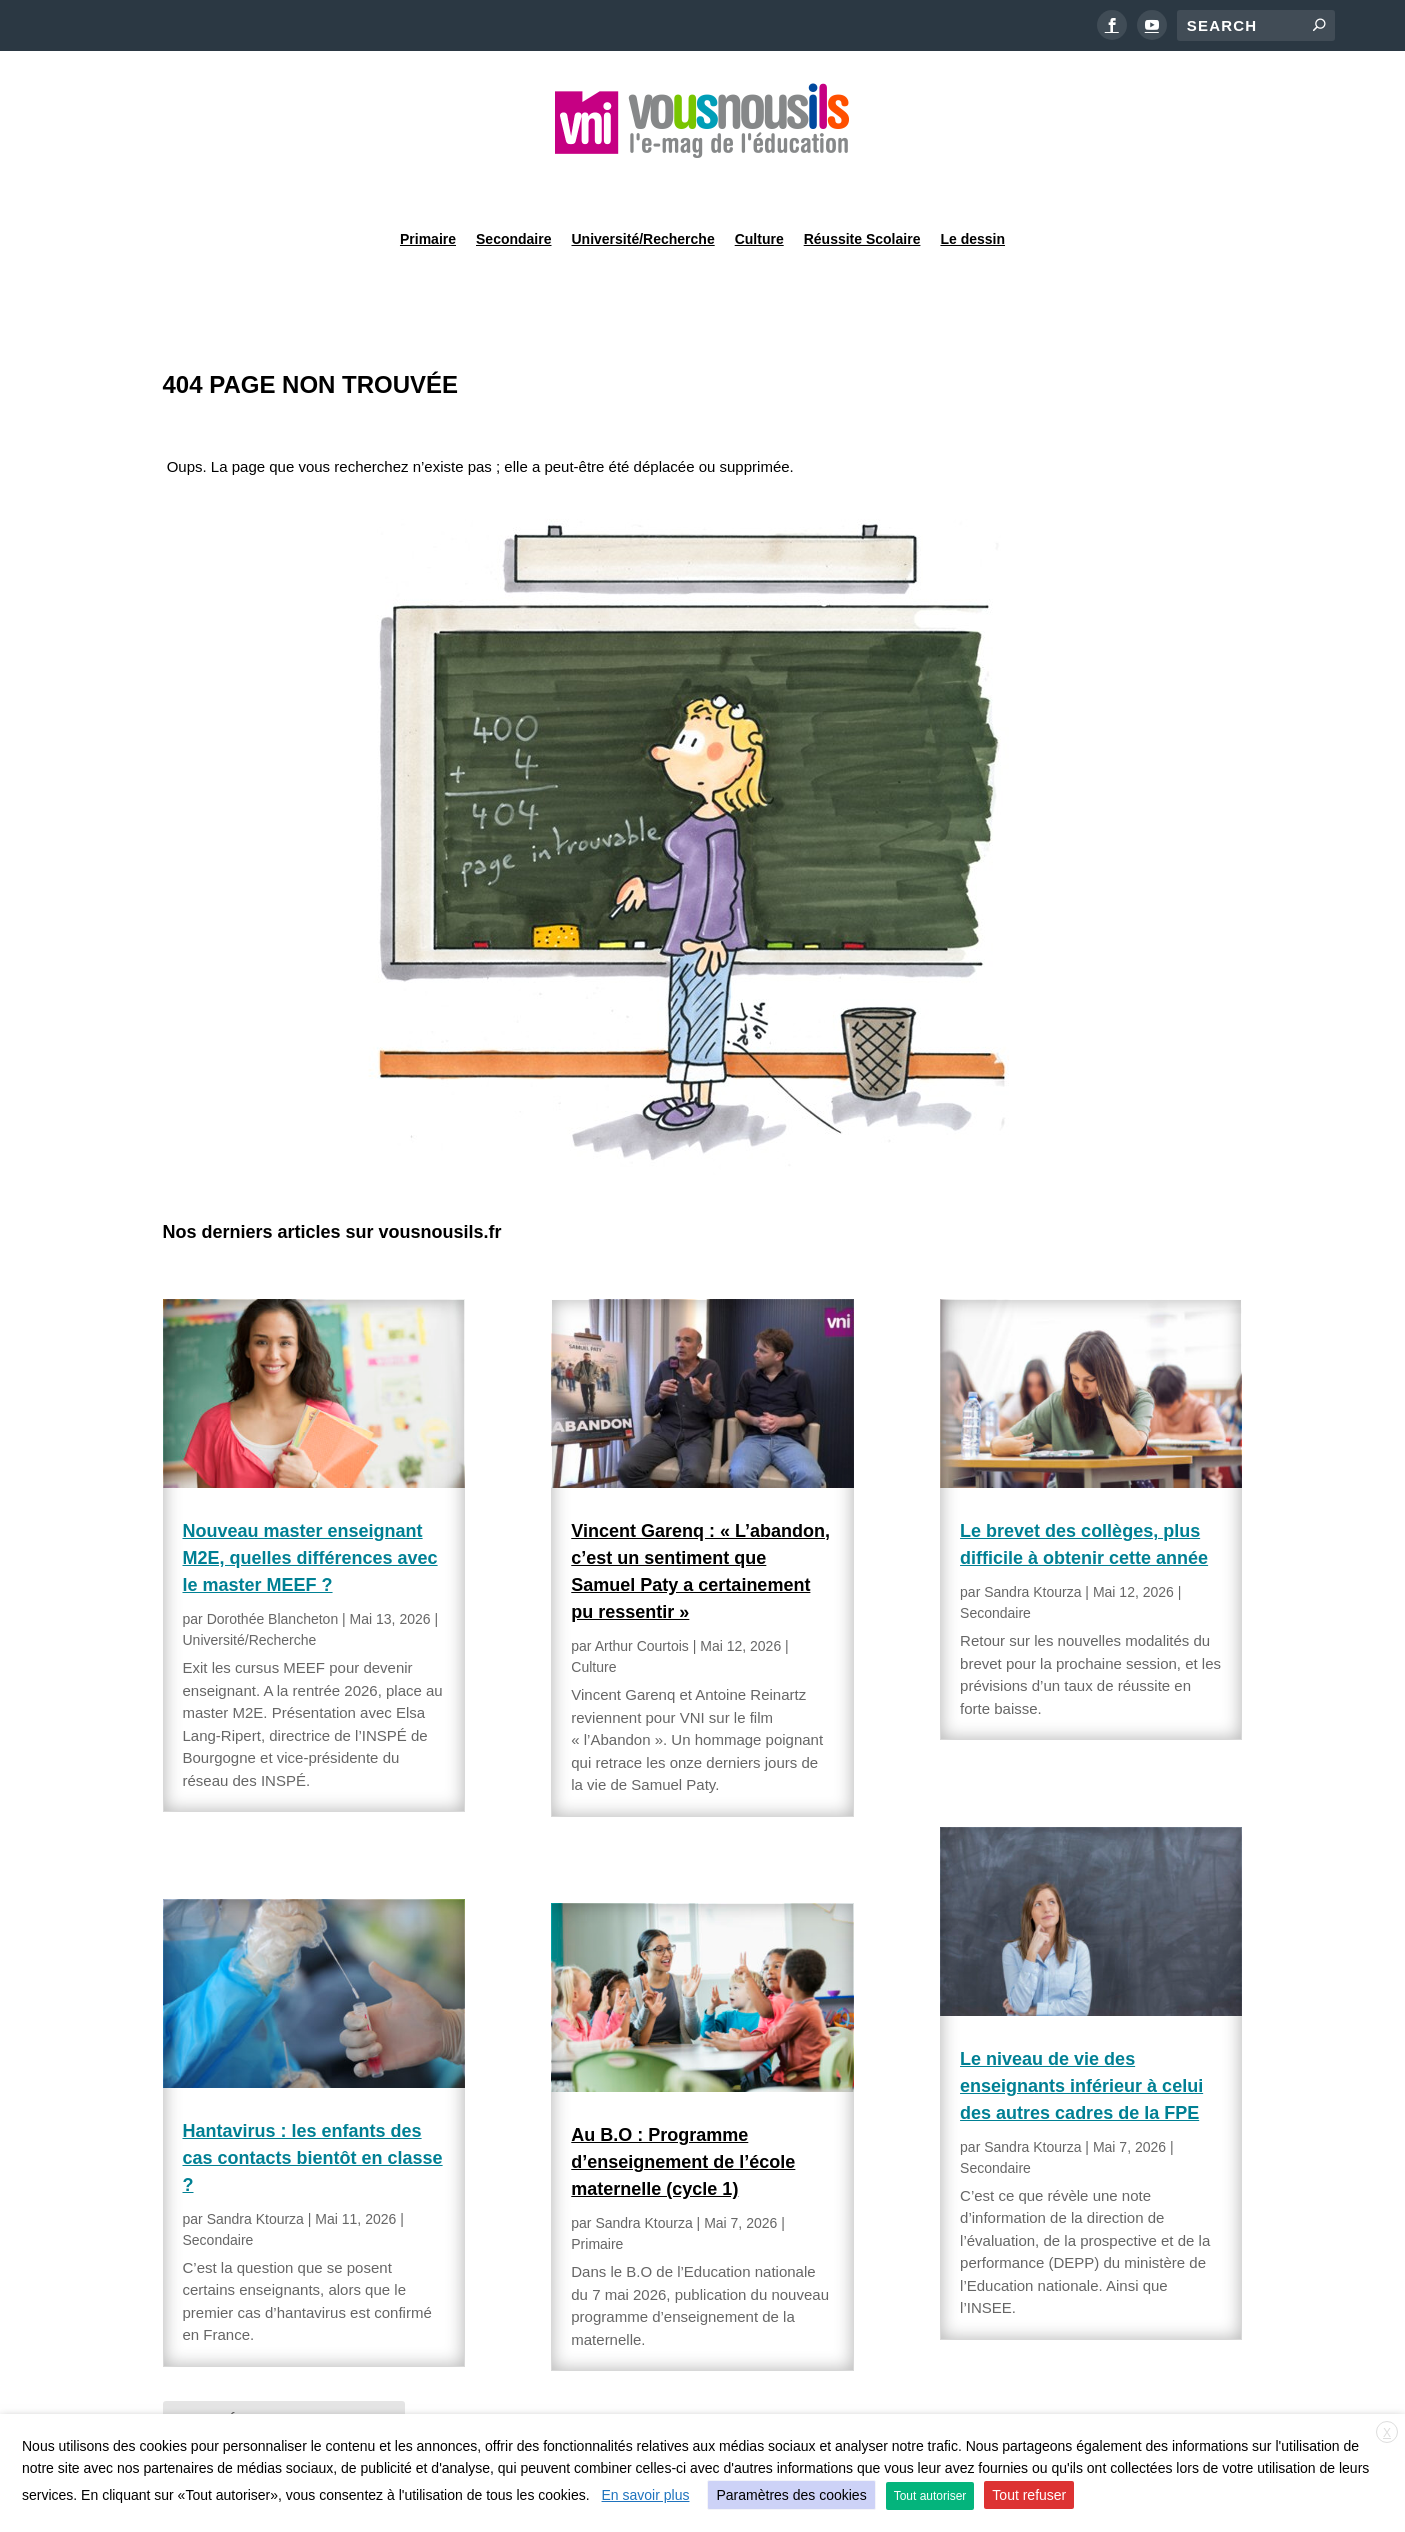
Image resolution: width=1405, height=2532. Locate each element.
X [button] (1387, 2433)
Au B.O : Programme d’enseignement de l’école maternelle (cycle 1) (683, 2111)
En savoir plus (646, 2495)
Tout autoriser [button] (930, 2496)
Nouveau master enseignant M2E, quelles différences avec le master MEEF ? (310, 1507)
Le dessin (972, 184)
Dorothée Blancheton (273, 1568)
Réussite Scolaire (862, 184)
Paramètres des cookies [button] (791, 2495)
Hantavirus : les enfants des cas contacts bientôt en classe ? (313, 2107)
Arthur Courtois (642, 1595)
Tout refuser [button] (1029, 2495)
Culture (759, 184)
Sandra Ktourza (255, 2168)
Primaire (428, 184)
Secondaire (513, 184)
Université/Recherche (643, 184)
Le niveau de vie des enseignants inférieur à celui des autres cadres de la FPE (1081, 2035)
